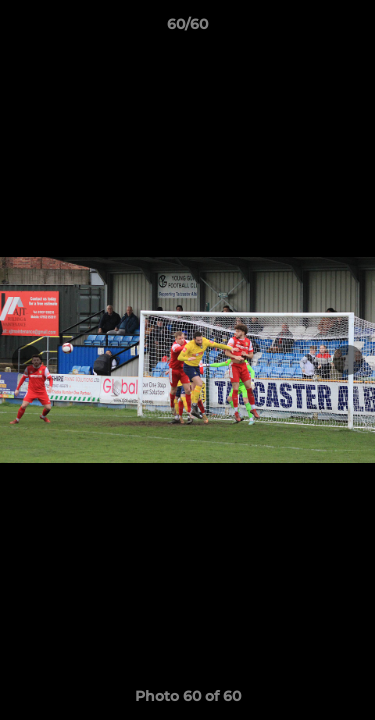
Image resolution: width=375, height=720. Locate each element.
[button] (351, 29)
